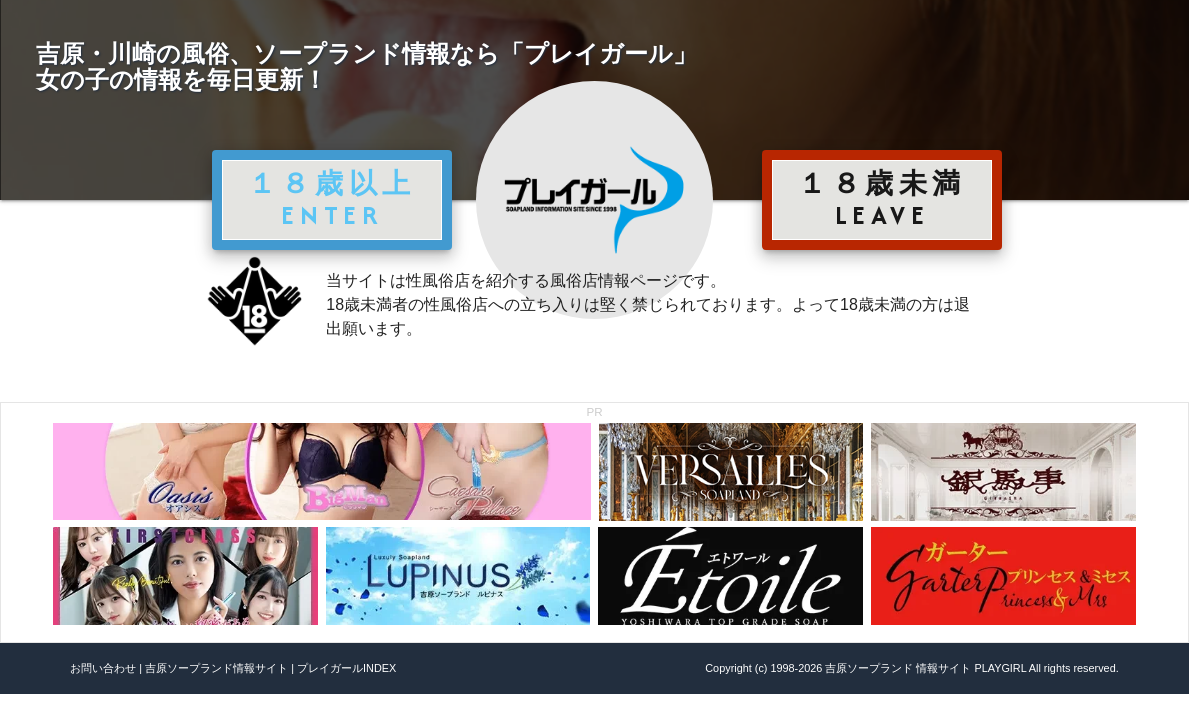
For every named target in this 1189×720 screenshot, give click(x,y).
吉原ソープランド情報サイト (216, 668)
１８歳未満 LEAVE (882, 199)
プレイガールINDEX (346, 668)
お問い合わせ (103, 668)
